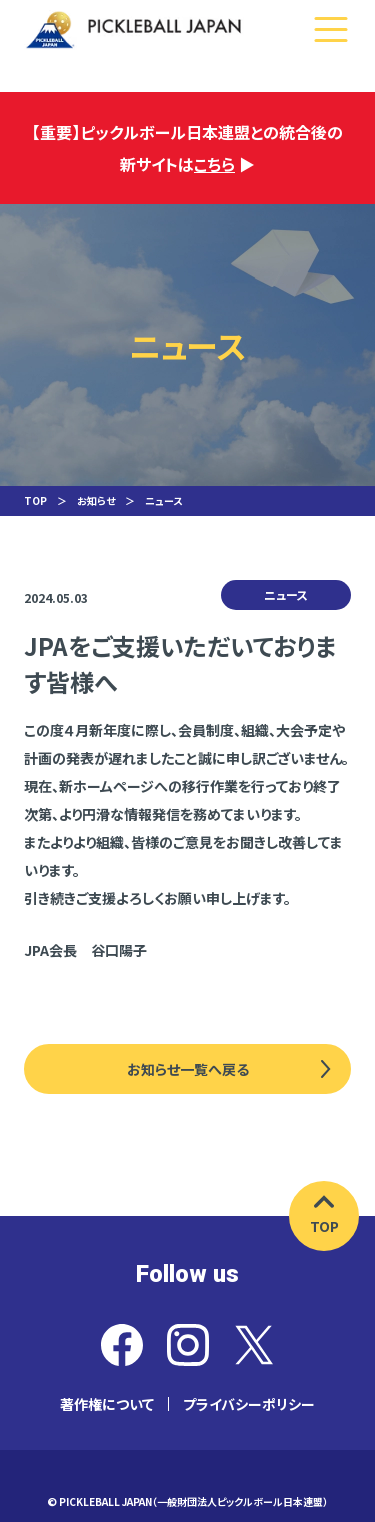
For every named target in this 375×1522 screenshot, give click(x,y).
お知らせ (96, 500)
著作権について (107, 1404)
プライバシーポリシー (249, 1404)
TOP (35, 500)
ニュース (163, 500)
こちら (214, 164)
